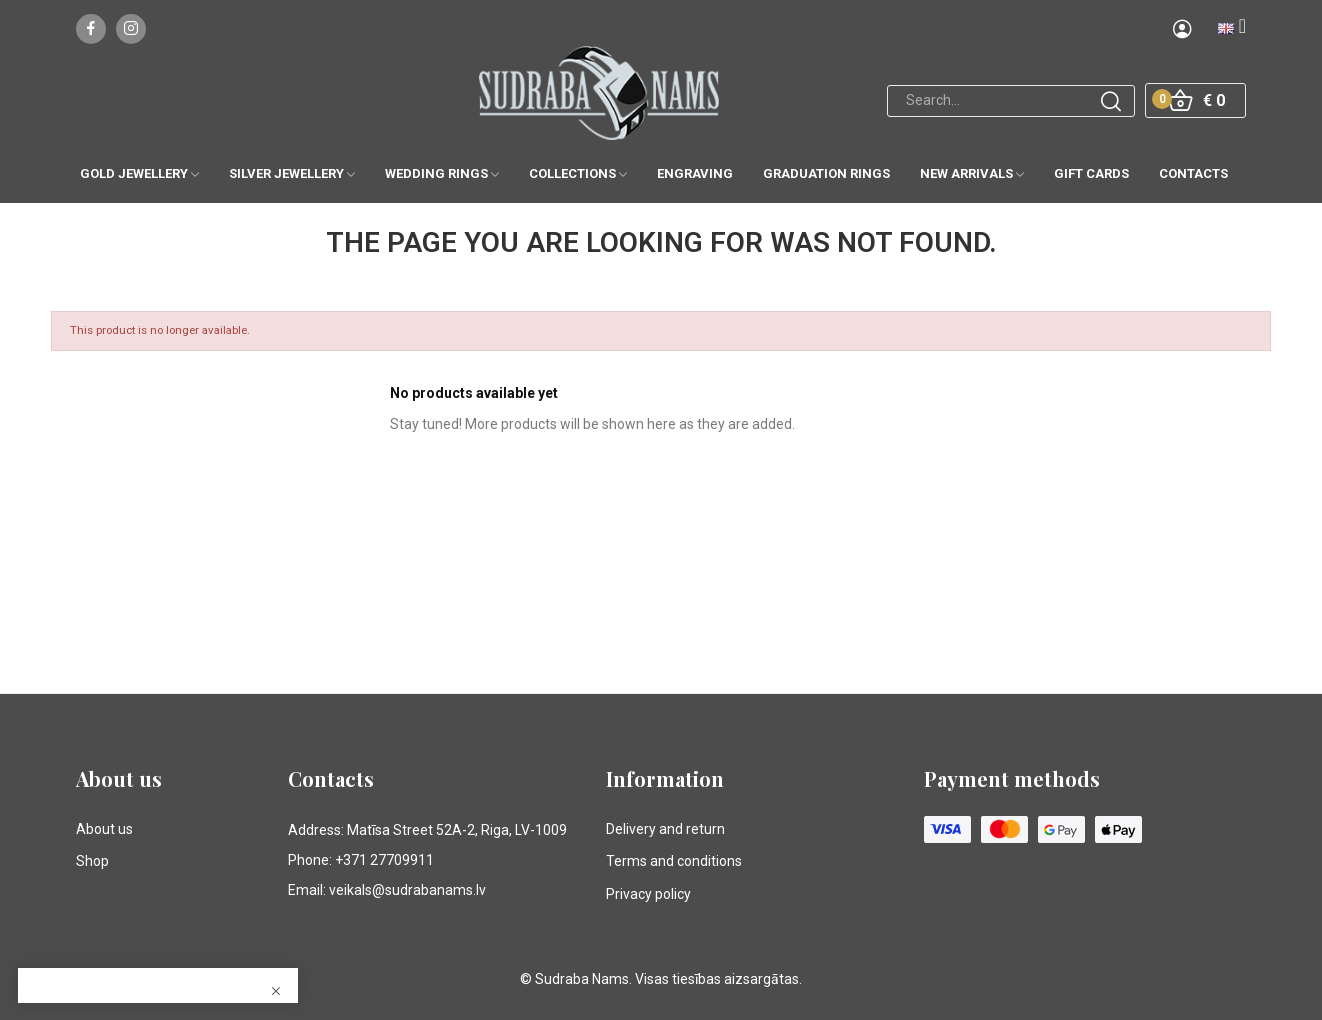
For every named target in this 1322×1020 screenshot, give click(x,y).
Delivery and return (665, 829)
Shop (92, 861)
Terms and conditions (674, 861)
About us (104, 829)
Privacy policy (648, 894)
